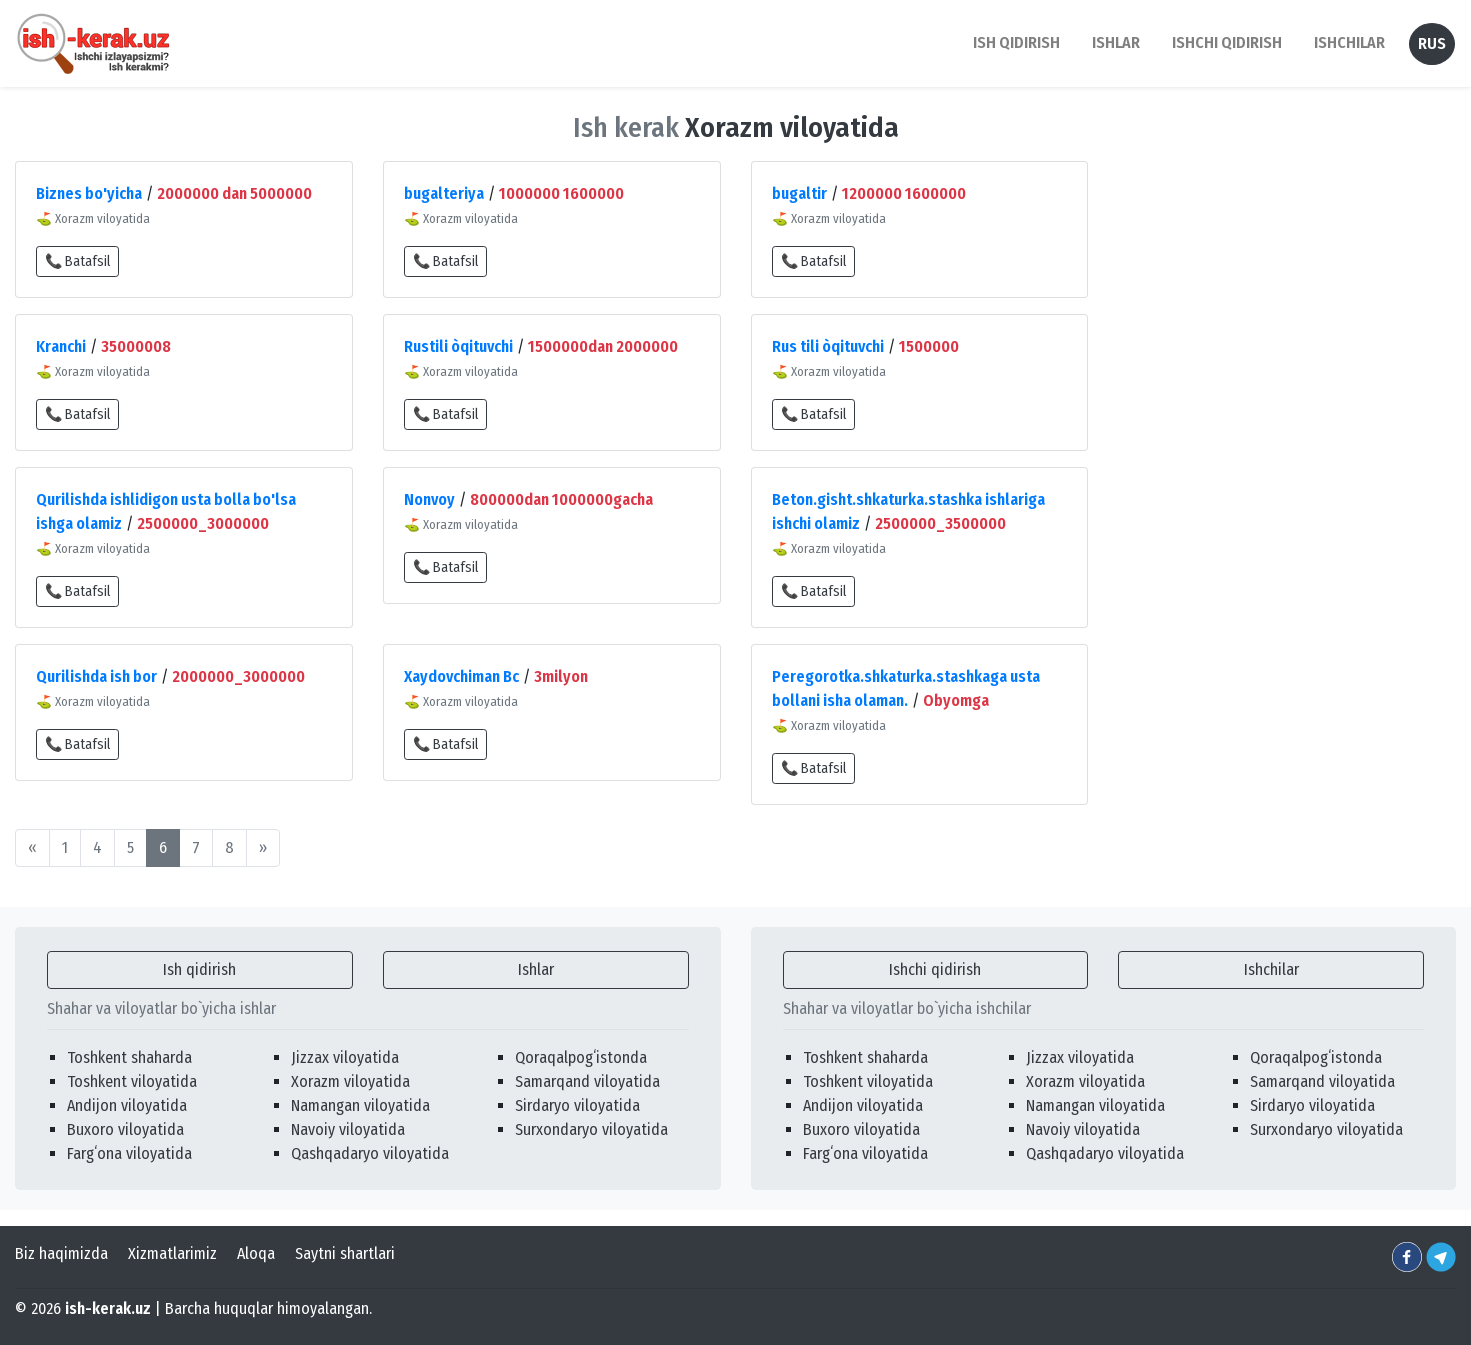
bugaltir (799, 193)
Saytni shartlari (345, 1253)
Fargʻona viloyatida (129, 1153)
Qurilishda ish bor (96, 676)
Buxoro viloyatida (125, 1129)
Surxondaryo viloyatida (591, 1129)
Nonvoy (429, 499)
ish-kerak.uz (108, 1308)
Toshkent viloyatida (132, 1081)
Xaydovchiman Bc (461, 676)
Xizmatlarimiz (172, 1253)
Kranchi (61, 346)
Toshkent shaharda (129, 1057)
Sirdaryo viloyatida (577, 1105)
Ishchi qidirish (1227, 42)
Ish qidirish (199, 969)
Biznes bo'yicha (89, 193)
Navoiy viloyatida (348, 1129)
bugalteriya (444, 193)
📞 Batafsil (77, 261)
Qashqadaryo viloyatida (370, 1153)
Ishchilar (1271, 969)
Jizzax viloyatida (345, 1057)
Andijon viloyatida (127, 1105)
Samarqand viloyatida (587, 1081)
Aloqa (256, 1253)
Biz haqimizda (61, 1253)
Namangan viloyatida (360, 1105)
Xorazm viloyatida (350, 1081)
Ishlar (536, 969)
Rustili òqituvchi (458, 346)
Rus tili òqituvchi (828, 346)
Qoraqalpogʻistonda (581, 1057)
